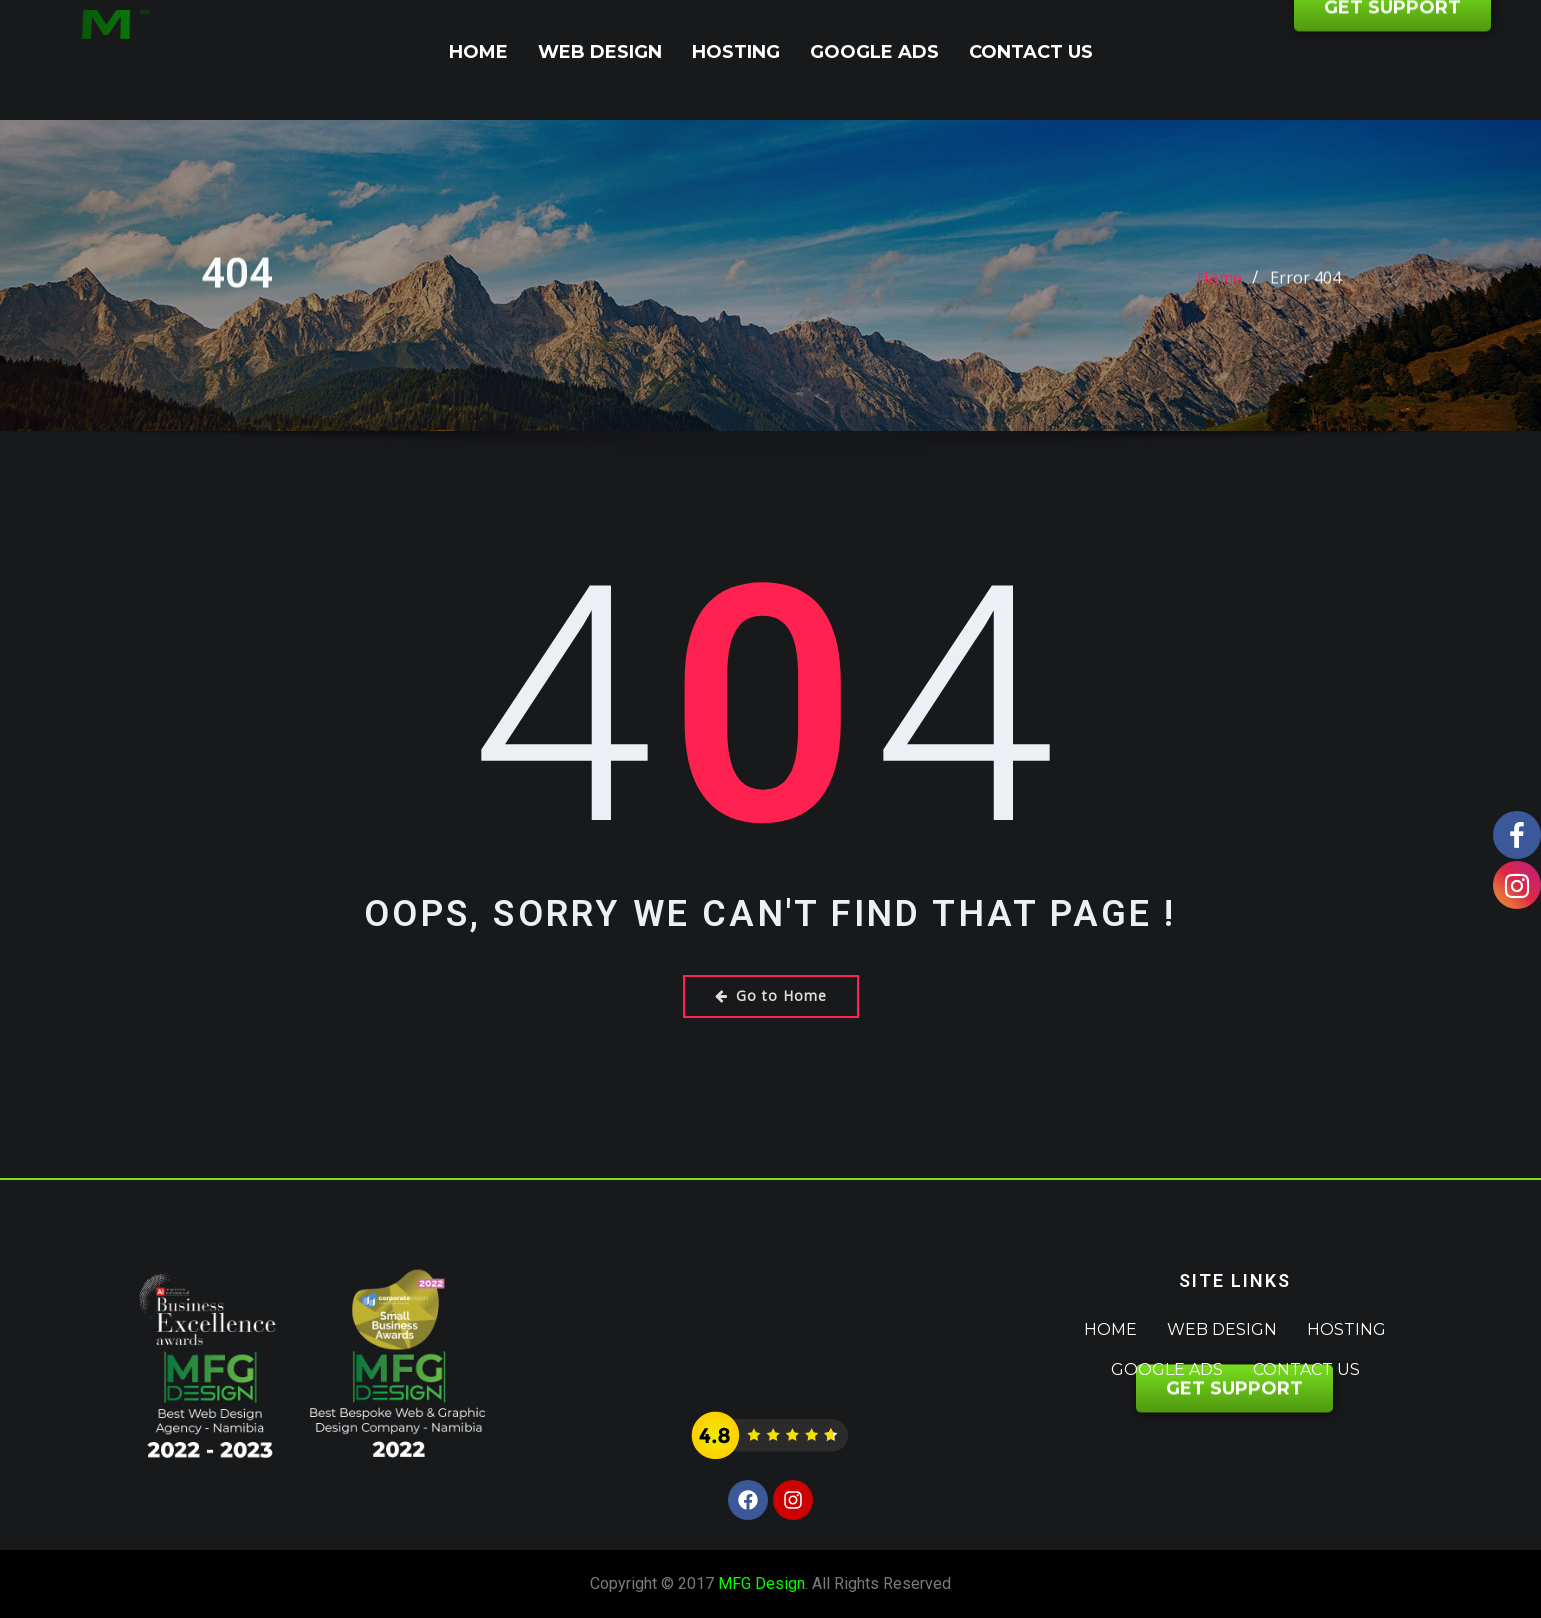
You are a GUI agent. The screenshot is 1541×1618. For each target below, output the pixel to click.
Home (478, 52)
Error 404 (1305, 296)
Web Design (600, 52)
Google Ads (874, 52)
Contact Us (1031, 52)
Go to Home (771, 995)
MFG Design (761, 1583)
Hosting (736, 52)
